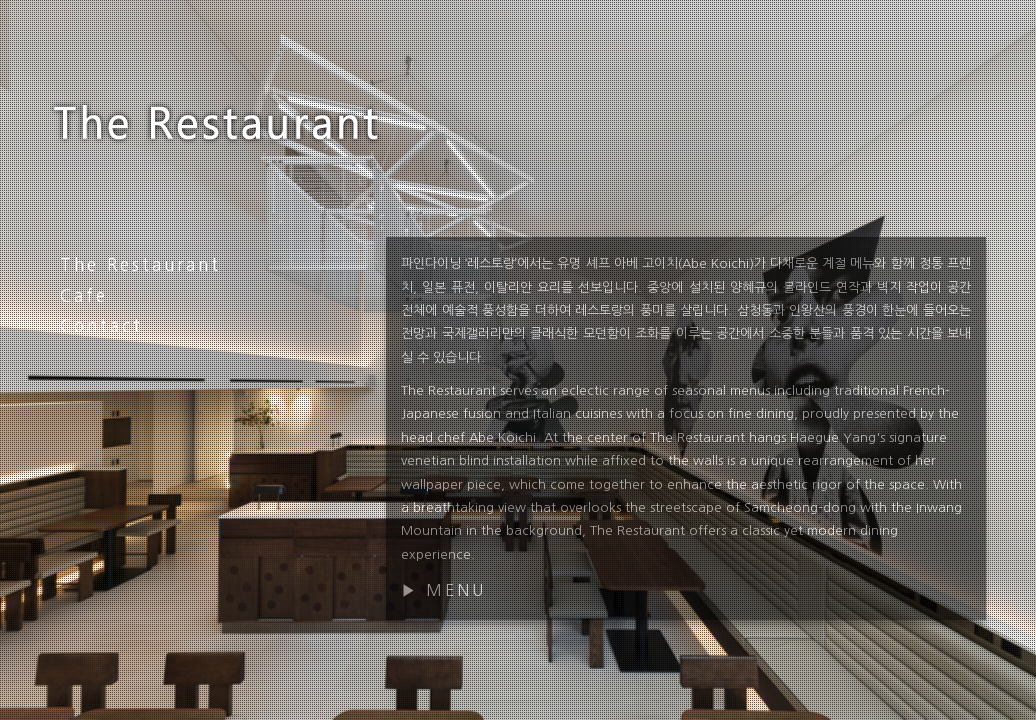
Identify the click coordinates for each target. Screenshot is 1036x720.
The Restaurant (140, 264)
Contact (101, 325)
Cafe (84, 295)
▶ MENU (443, 590)
